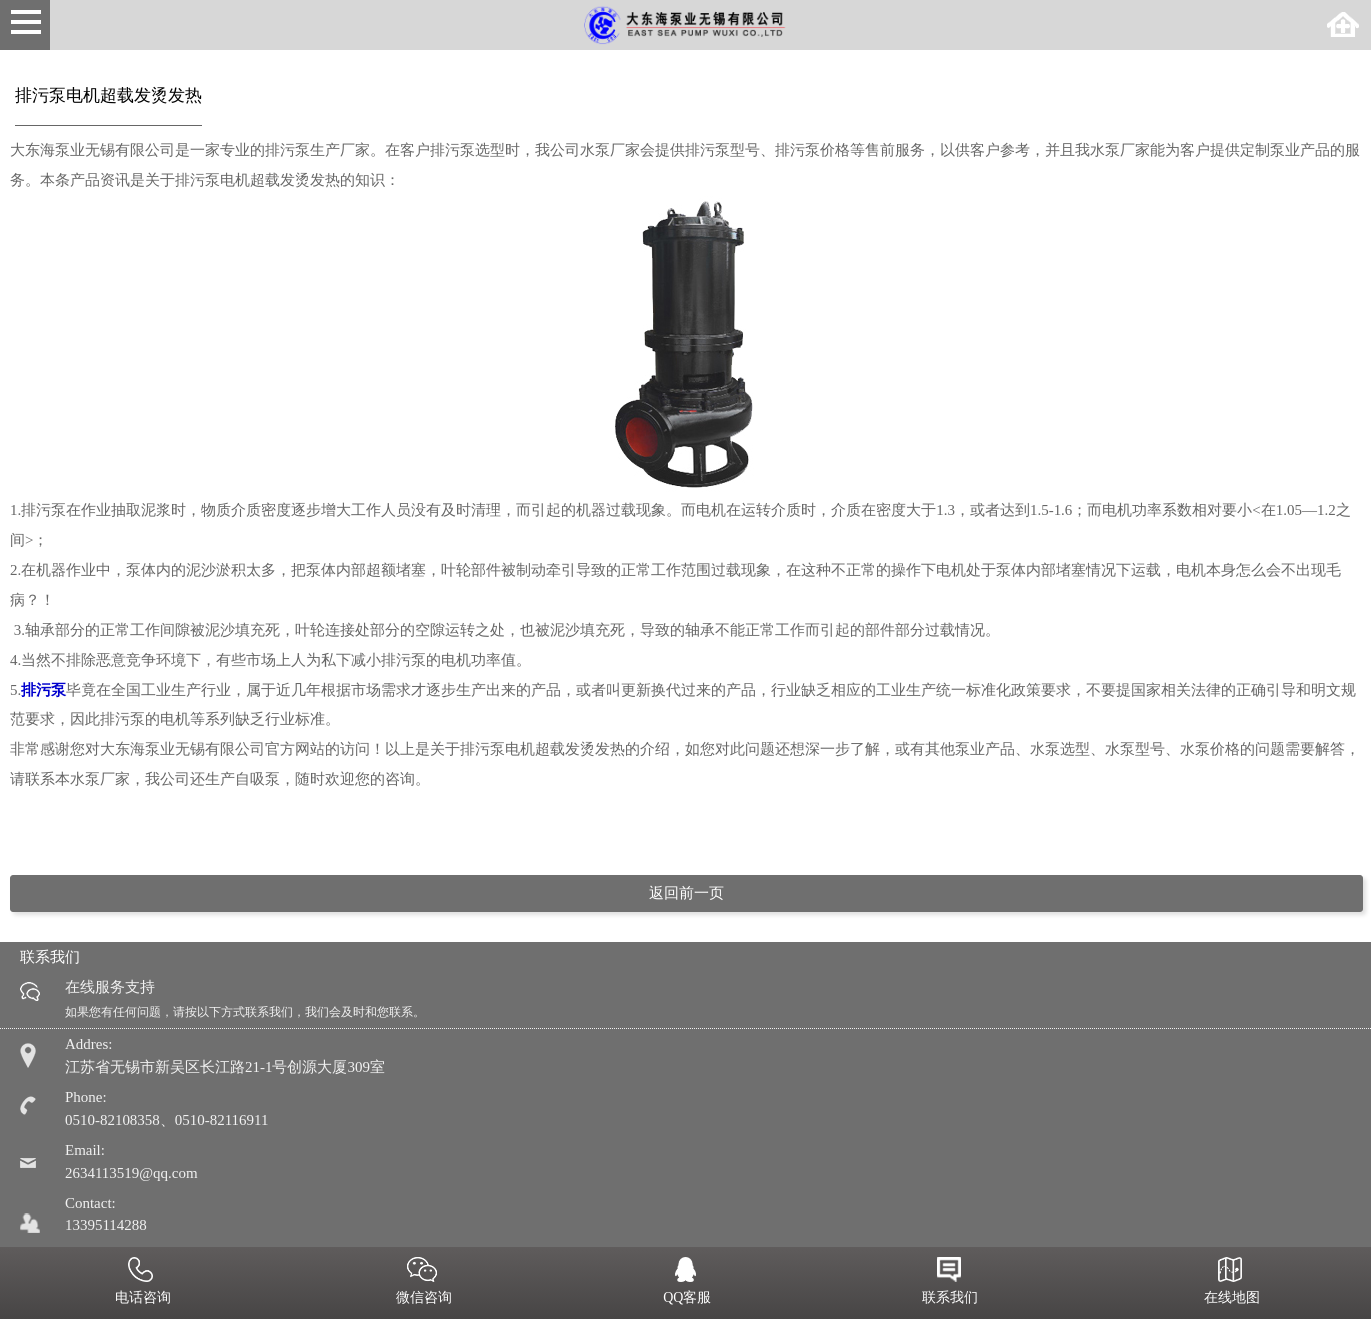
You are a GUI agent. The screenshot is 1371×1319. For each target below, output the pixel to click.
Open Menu (25, 25)
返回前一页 (686, 893)
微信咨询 (423, 1283)
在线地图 (1230, 1283)
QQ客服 (686, 1283)
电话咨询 (141, 1283)
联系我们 (949, 1283)
